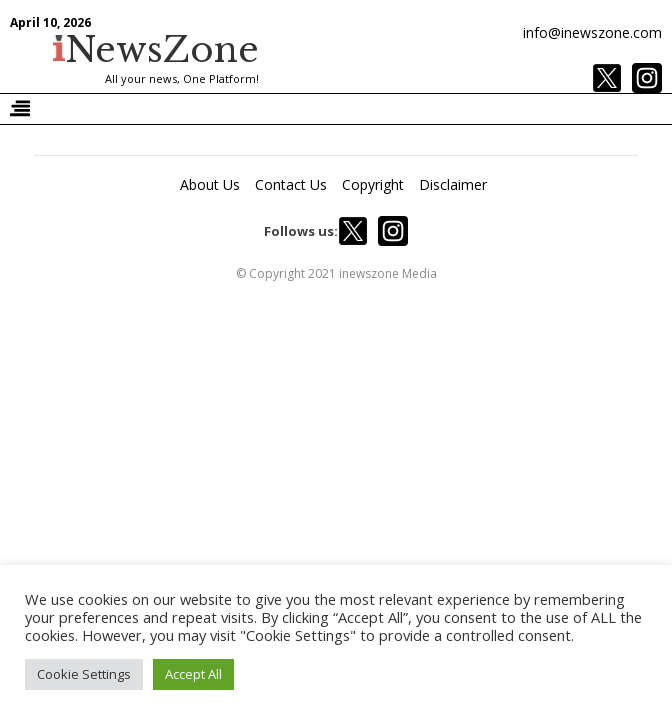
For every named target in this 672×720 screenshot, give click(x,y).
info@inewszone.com (592, 32)
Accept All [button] (193, 674)
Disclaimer (453, 184)
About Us (210, 184)
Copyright (373, 184)
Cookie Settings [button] (84, 674)
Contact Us (291, 184)
